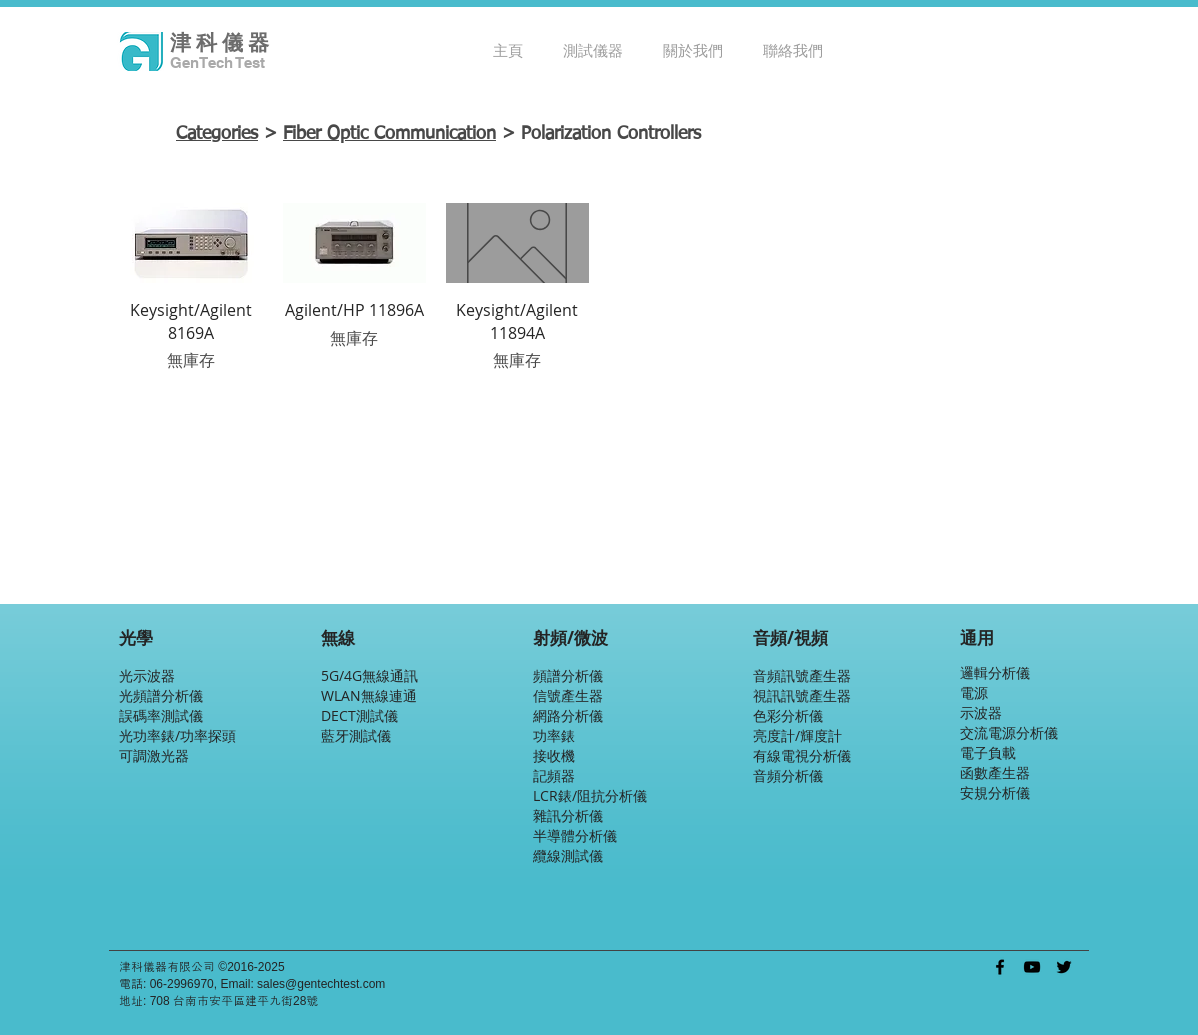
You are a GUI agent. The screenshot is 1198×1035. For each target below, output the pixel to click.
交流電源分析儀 (1009, 732)
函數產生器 (995, 772)
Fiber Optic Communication (389, 134)
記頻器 (554, 775)
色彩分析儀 (788, 715)
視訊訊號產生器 (802, 695)
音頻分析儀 (788, 775)
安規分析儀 (995, 792)
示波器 (981, 712)
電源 (974, 692)
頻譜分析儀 (568, 675)
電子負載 (988, 752)
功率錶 (554, 735)
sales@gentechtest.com (321, 984)
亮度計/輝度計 (797, 735)
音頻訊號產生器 (802, 675)
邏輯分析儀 (995, 672)
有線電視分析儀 (802, 755)
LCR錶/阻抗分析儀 (590, 795)
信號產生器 (568, 695)
